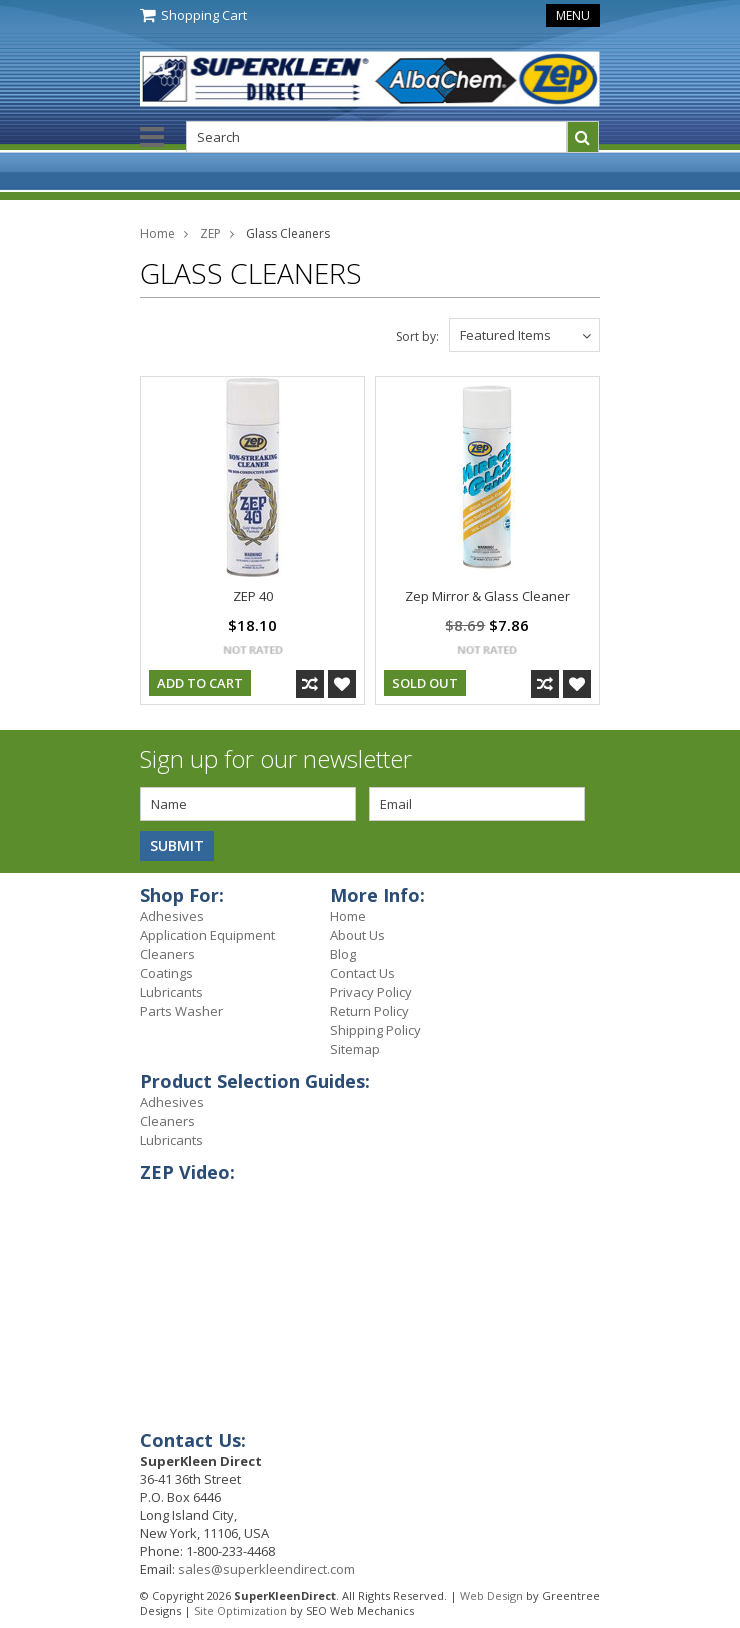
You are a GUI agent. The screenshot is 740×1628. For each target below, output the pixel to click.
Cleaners (167, 954)
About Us (357, 935)
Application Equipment (207, 935)
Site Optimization (240, 1610)
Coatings (166, 973)
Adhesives (172, 916)
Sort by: (417, 336)
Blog (343, 954)
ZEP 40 (253, 596)
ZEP (210, 233)
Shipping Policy (375, 1030)
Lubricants (171, 992)
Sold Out (425, 683)
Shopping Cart (204, 15)
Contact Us (362, 973)
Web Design (491, 1595)
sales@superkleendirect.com (266, 1569)
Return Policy (369, 1011)
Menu (573, 15)
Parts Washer (181, 1011)
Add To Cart (200, 683)
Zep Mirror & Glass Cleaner (487, 596)
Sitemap (355, 1049)
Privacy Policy (371, 992)
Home (157, 233)
